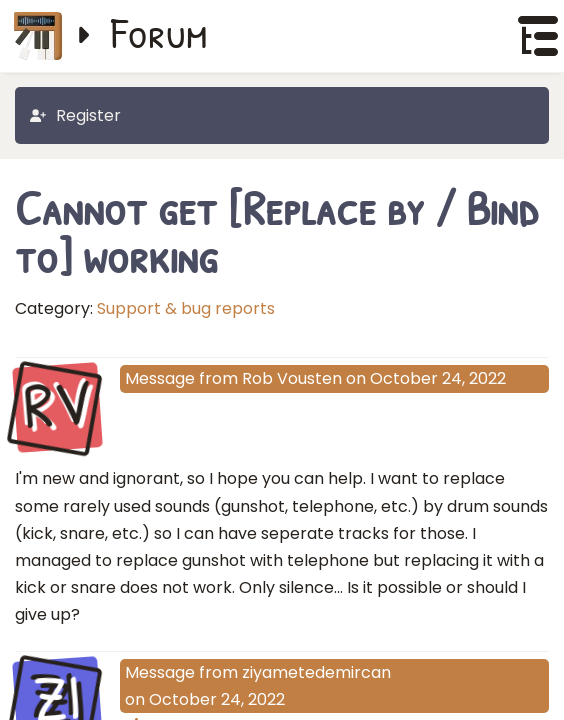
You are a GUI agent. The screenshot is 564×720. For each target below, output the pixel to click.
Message (160, 378)
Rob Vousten (292, 378)
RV (57, 406)
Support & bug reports (186, 308)
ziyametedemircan (316, 672)
